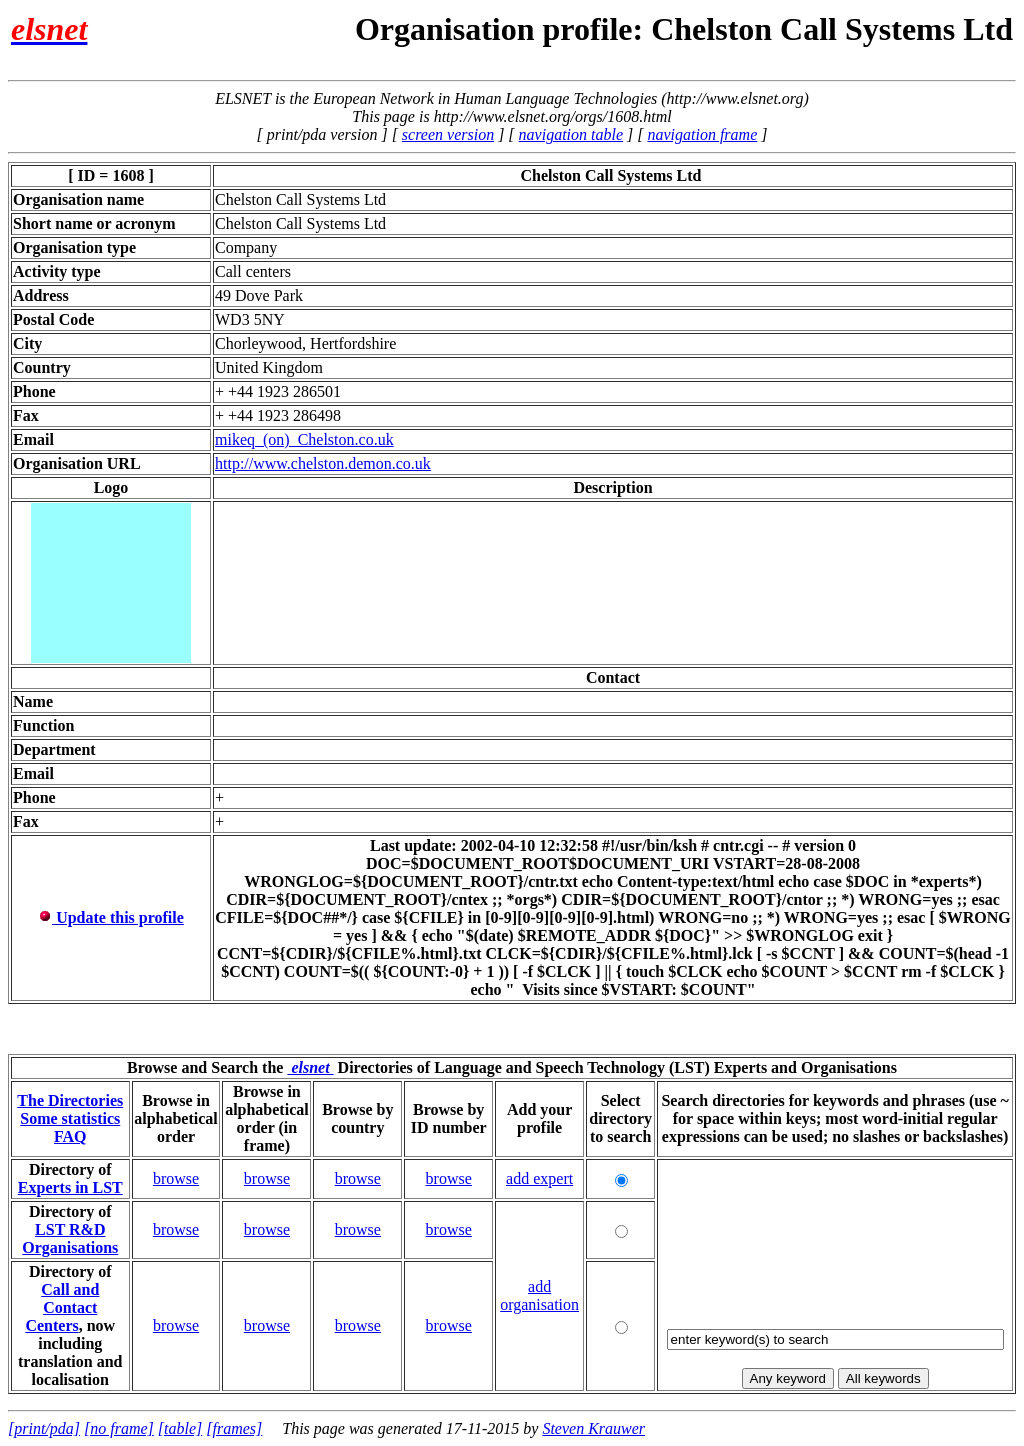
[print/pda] (44, 1428)
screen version (448, 134)
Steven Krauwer (593, 1428)
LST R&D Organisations (70, 1238)
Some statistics (70, 1118)
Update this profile (111, 917)
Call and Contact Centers (62, 1307)
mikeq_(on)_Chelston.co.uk (304, 439)
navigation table (571, 134)
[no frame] (119, 1428)
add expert (539, 1178)
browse (176, 1178)
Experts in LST (70, 1187)
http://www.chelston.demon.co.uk (323, 463)
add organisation (539, 1295)
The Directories (70, 1100)
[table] (180, 1428)
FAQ (70, 1136)
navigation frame (702, 134)
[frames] (234, 1428)
